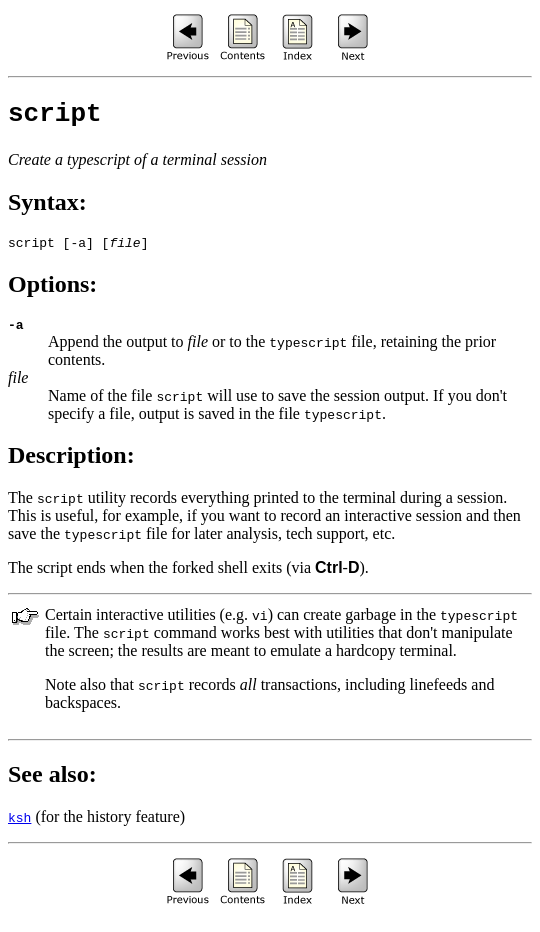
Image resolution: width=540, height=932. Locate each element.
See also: (52, 786)
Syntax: (47, 208)
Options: (52, 293)
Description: (71, 467)
